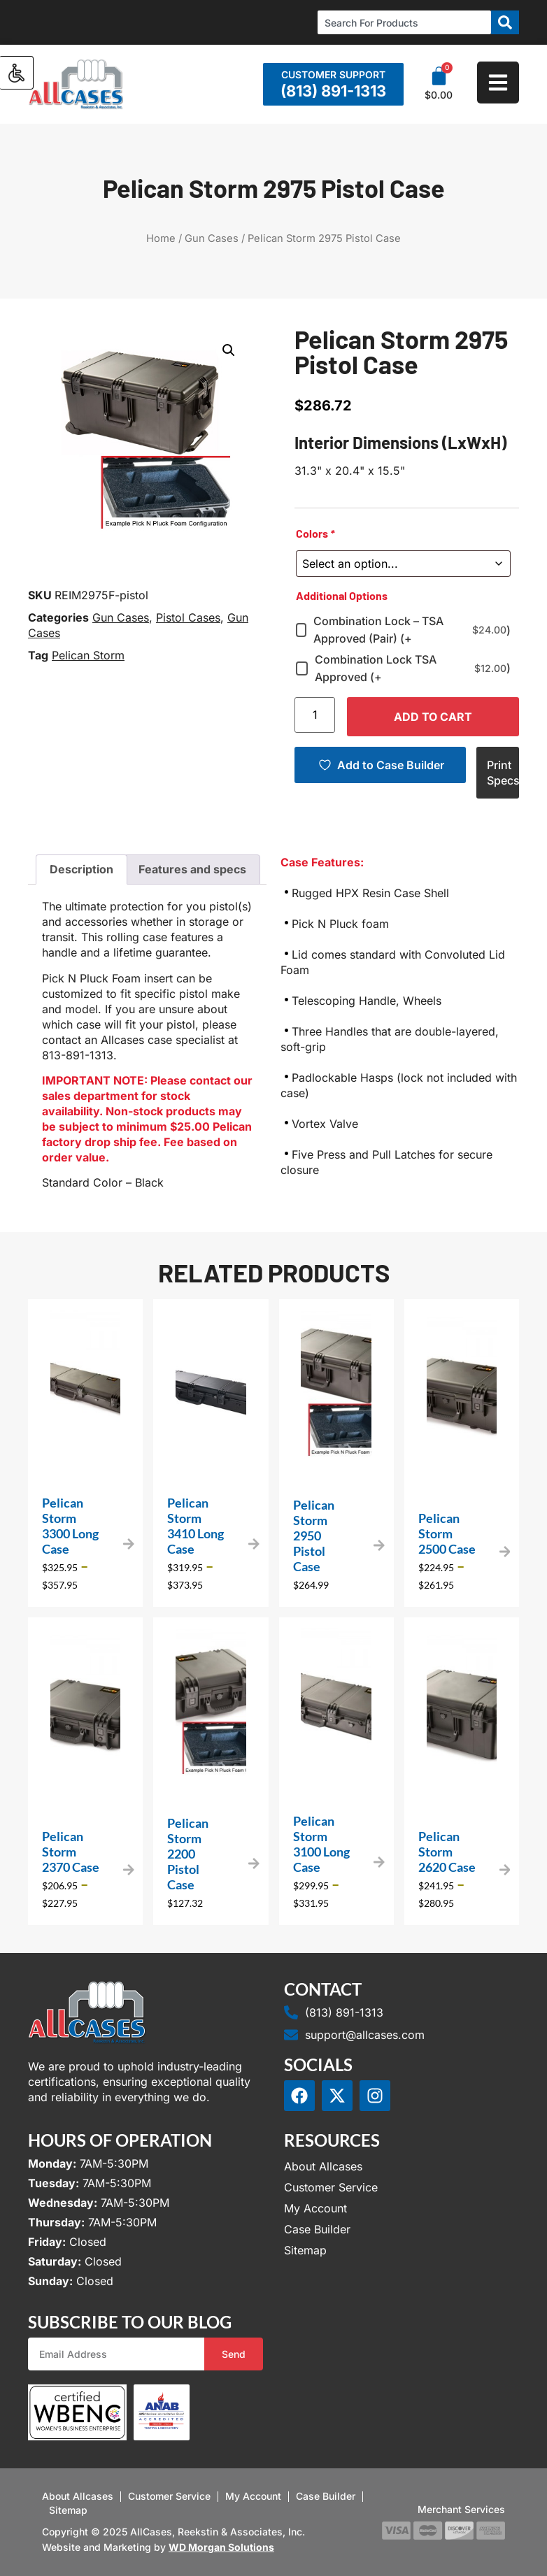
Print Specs (503, 772)
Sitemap (305, 2250)
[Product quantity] (314, 715)
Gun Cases (212, 238)
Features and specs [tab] (192, 869)
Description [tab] (81, 869)
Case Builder (317, 2229)
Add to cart (433, 717)
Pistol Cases (188, 617)
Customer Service (331, 2187)
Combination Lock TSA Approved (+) (413, 668)
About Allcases (323, 2166)
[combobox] (404, 22)
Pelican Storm (88, 655)
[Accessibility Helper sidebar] (17, 73)
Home (161, 238)
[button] (228, 350)
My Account (315, 2208)
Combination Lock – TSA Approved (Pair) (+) (412, 629)
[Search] (505, 22)
